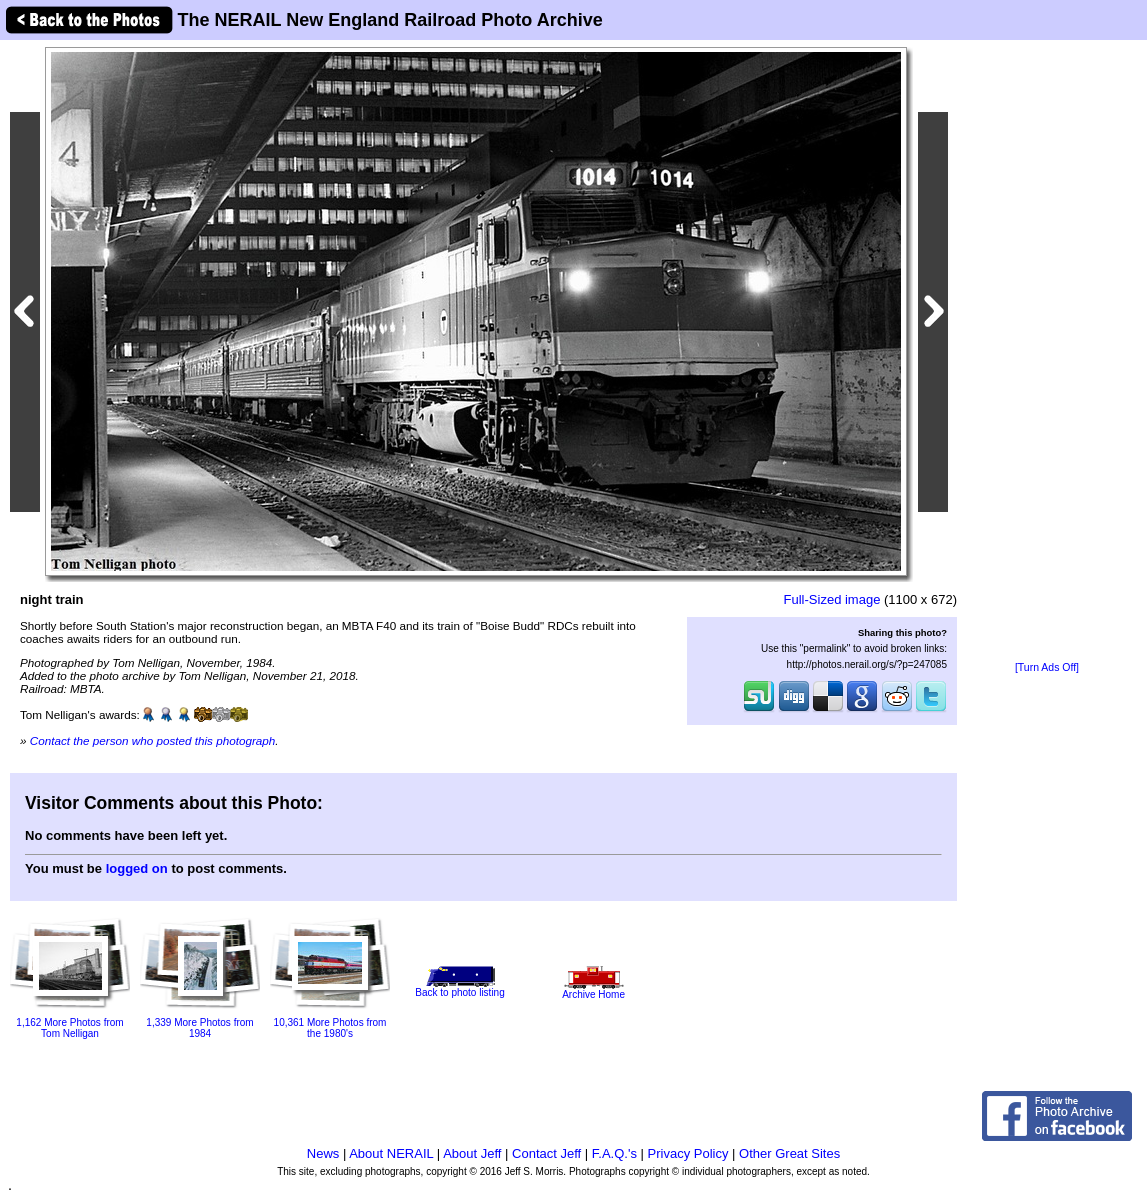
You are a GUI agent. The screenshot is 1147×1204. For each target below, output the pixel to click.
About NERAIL (391, 1153)
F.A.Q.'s (614, 1153)
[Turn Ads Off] (1047, 667)
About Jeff (472, 1153)
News (323, 1153)
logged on (137, 868)
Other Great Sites (789, 1153)
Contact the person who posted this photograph (153, 740)
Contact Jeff (546, 1153)
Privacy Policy (688, 1153)
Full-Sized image (832, 599)
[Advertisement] (1047, 352)
